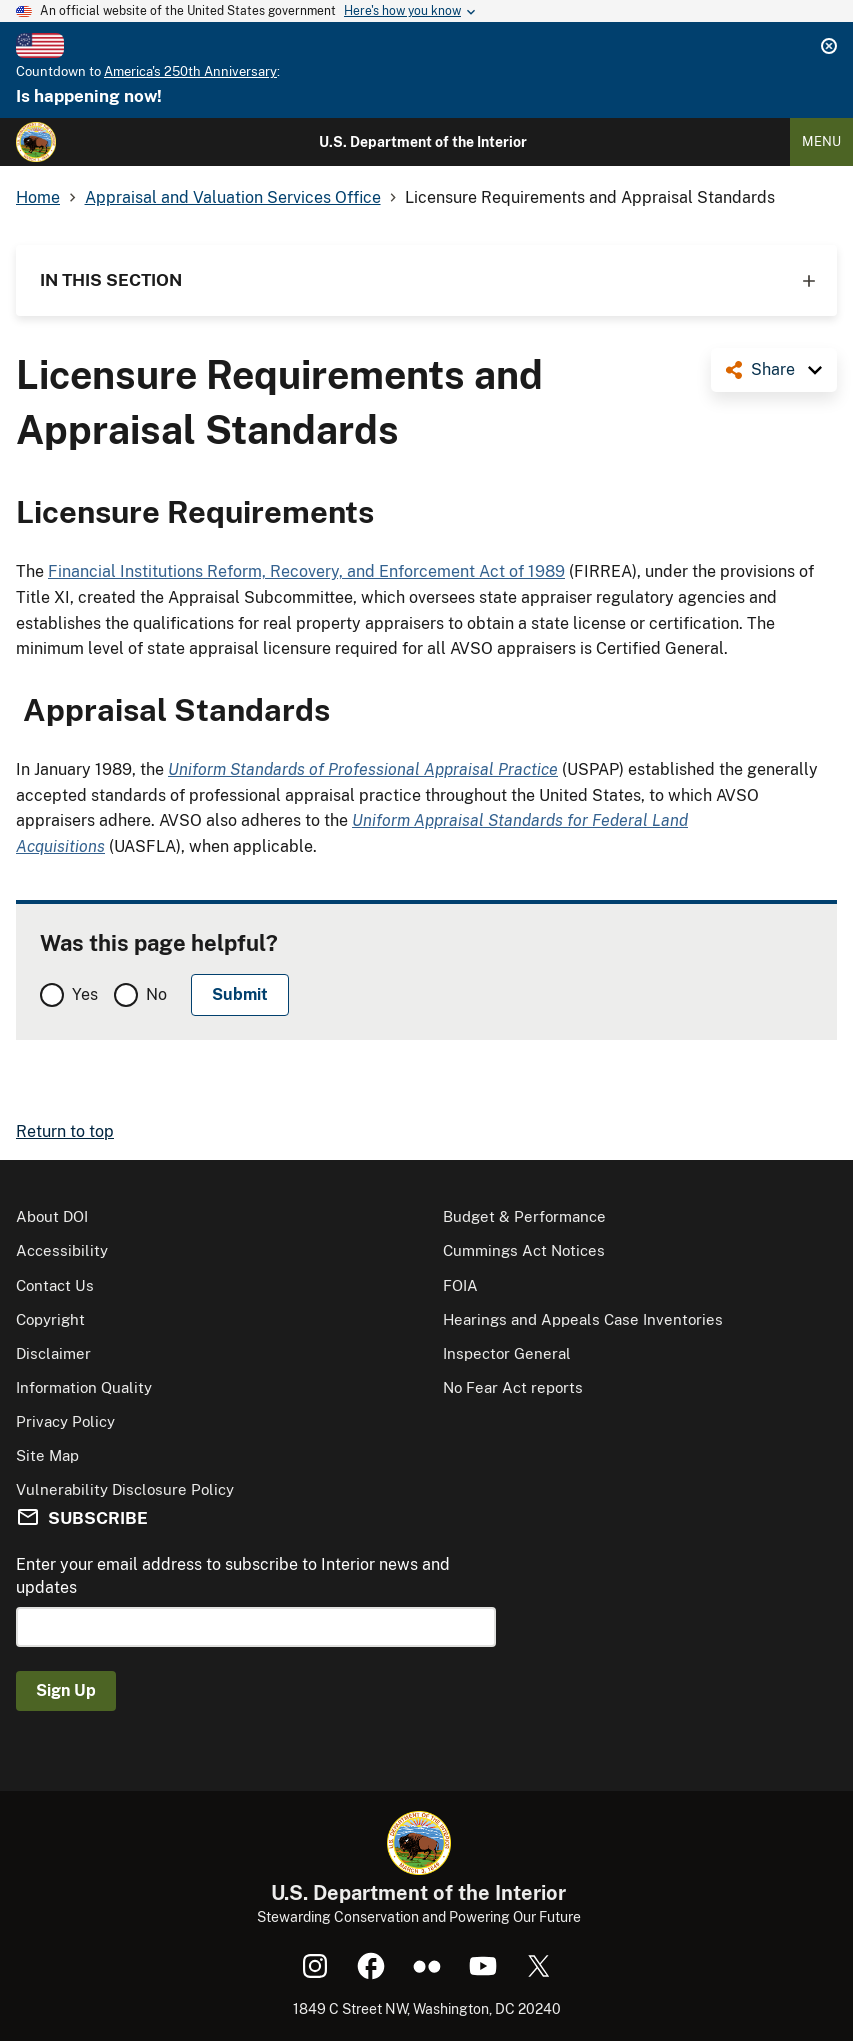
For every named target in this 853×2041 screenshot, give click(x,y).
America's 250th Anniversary (190, 71)
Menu (821, 141)
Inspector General (507, 1353)
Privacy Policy (65, 1421)
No (156, 994)
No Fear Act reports (513, 1387)
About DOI (52, 1216)
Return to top (65, 1131)
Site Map (47, 1455)
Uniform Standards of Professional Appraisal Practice (363, 769)
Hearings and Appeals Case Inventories (583, 1319)
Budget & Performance (524, 1216)
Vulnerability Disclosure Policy (125, 1489)
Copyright (50, 1319)
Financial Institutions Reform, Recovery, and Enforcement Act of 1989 (306, 571)
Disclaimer (53, 1353)
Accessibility (62, 1250)
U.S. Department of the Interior (423, 142)
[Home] (36, 142)
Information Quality (84, 1387)
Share (773, 369)
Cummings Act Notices (524, 1250)
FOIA (460, 1285)
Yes (85, 994)
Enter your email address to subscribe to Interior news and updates (233, 1575)
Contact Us (55, 1285)
